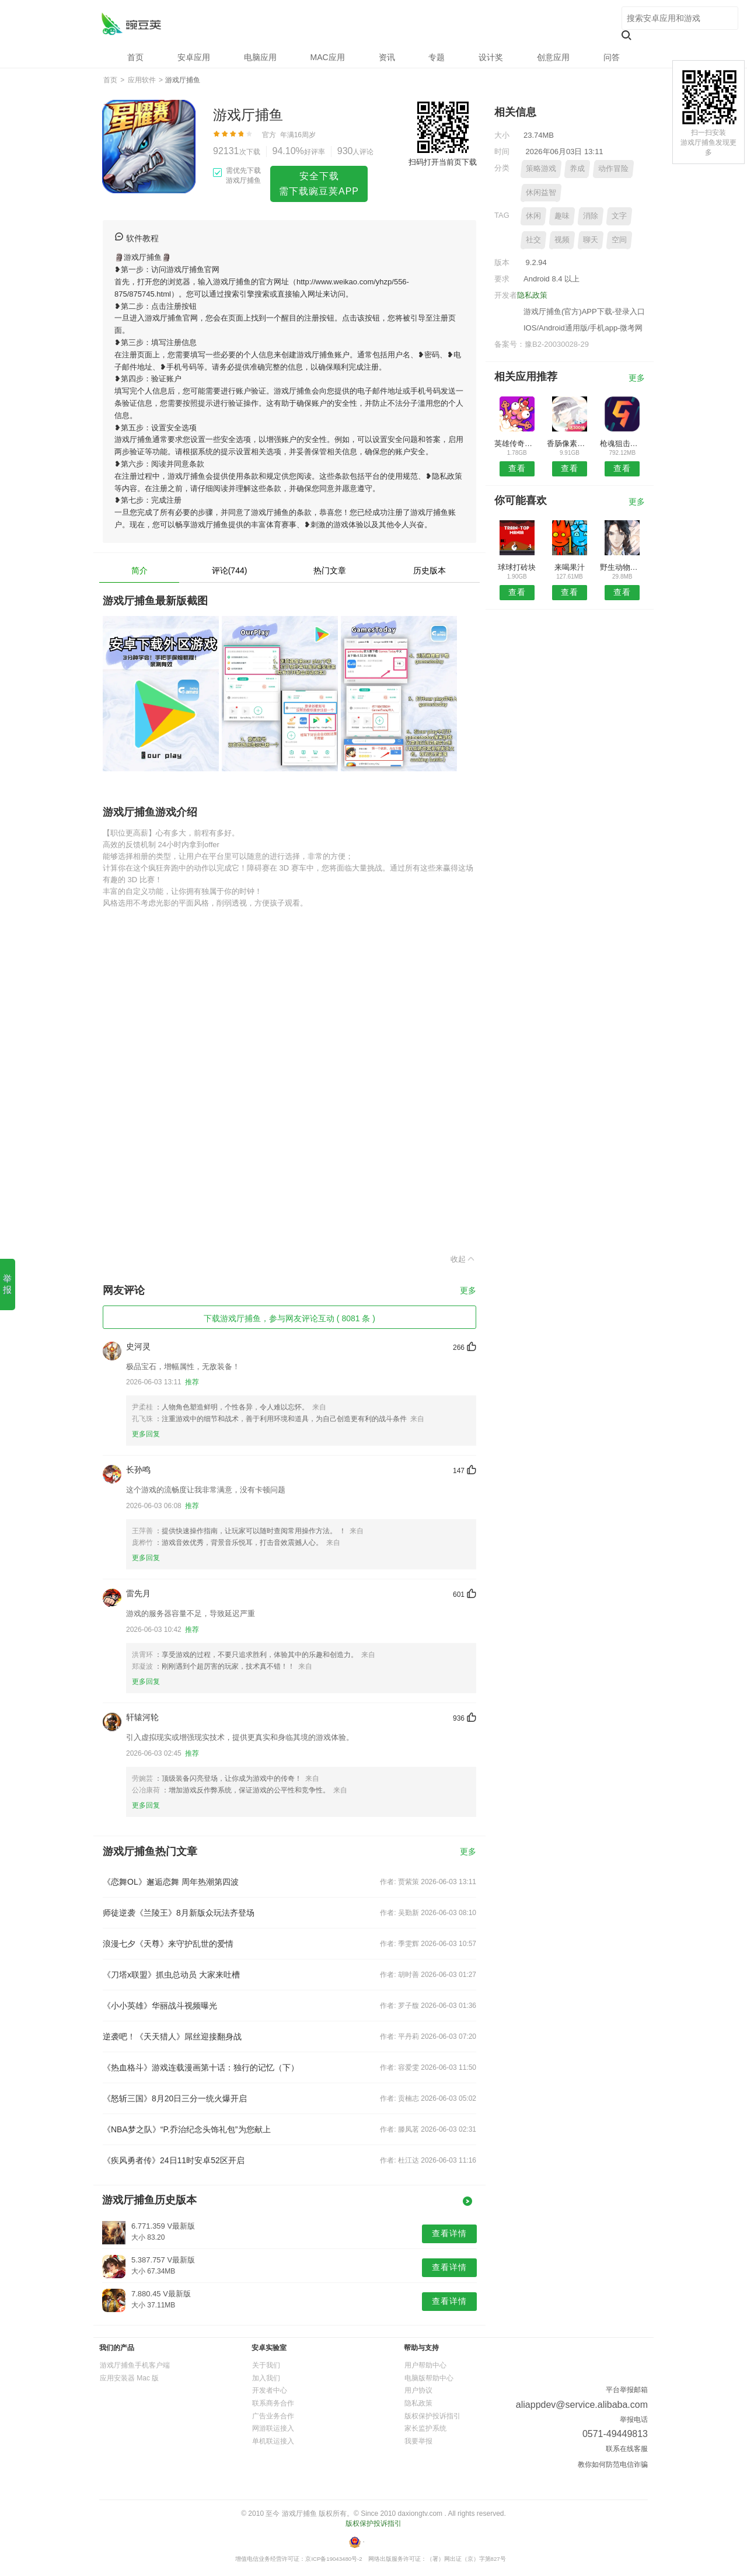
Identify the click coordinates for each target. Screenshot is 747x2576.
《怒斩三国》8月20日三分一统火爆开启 (175, 2098)
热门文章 (329, 570)
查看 (517, 468)
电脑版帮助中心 (428, 2378)
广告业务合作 (273, 2416)
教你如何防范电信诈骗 (613, 2464)
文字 (619, 215)
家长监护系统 (425, 2428)
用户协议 (418, 2390)
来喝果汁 (569, 567)
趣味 (562, 215)
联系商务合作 (273, 2403)
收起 (463, 1259)
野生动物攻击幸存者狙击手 (622, 567)
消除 (590, 215)
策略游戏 (541, 168)
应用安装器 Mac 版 (129, 2378)
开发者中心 (269, 2390)
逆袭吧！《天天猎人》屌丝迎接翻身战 (172, 2036)
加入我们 (266, 2378)
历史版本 (429, 570)
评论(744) (229, 570)
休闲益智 (541, 192)
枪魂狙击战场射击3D (622, 443)
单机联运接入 (273, 2441)
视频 (562, 239)
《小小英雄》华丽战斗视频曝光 (160, 2005)
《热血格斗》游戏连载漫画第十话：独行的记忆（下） (201, 2067)
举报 (7, 1283)
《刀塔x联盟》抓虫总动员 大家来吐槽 (171, 1974)
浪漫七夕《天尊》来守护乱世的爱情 (168, 1943)
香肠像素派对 (569, 443)
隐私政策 (532, 295)
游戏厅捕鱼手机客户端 (135, 2365)
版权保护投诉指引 (432, 2416)
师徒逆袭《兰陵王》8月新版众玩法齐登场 (178, 1912)
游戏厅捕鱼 (131, 23)
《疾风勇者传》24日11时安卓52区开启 (174, 2160)
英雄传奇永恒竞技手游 (516, 443)
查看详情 (449, 2233)
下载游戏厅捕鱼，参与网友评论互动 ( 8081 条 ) (289, 1318)
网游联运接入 (273, 2428)
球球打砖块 (517, 567)
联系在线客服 (627, 2449)
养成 (577, 168)
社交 (533, 239)
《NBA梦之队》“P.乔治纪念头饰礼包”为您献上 (187, 2129)
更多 (468, 1290)
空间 (619, 239)
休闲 (533, 215)
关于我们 (266, 2365)
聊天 (590, 239)
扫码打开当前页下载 (443, 162)
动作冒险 (613, 168)
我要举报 (418, 2441)
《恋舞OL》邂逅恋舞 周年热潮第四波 (171, 1881)
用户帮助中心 (425, 2365)
